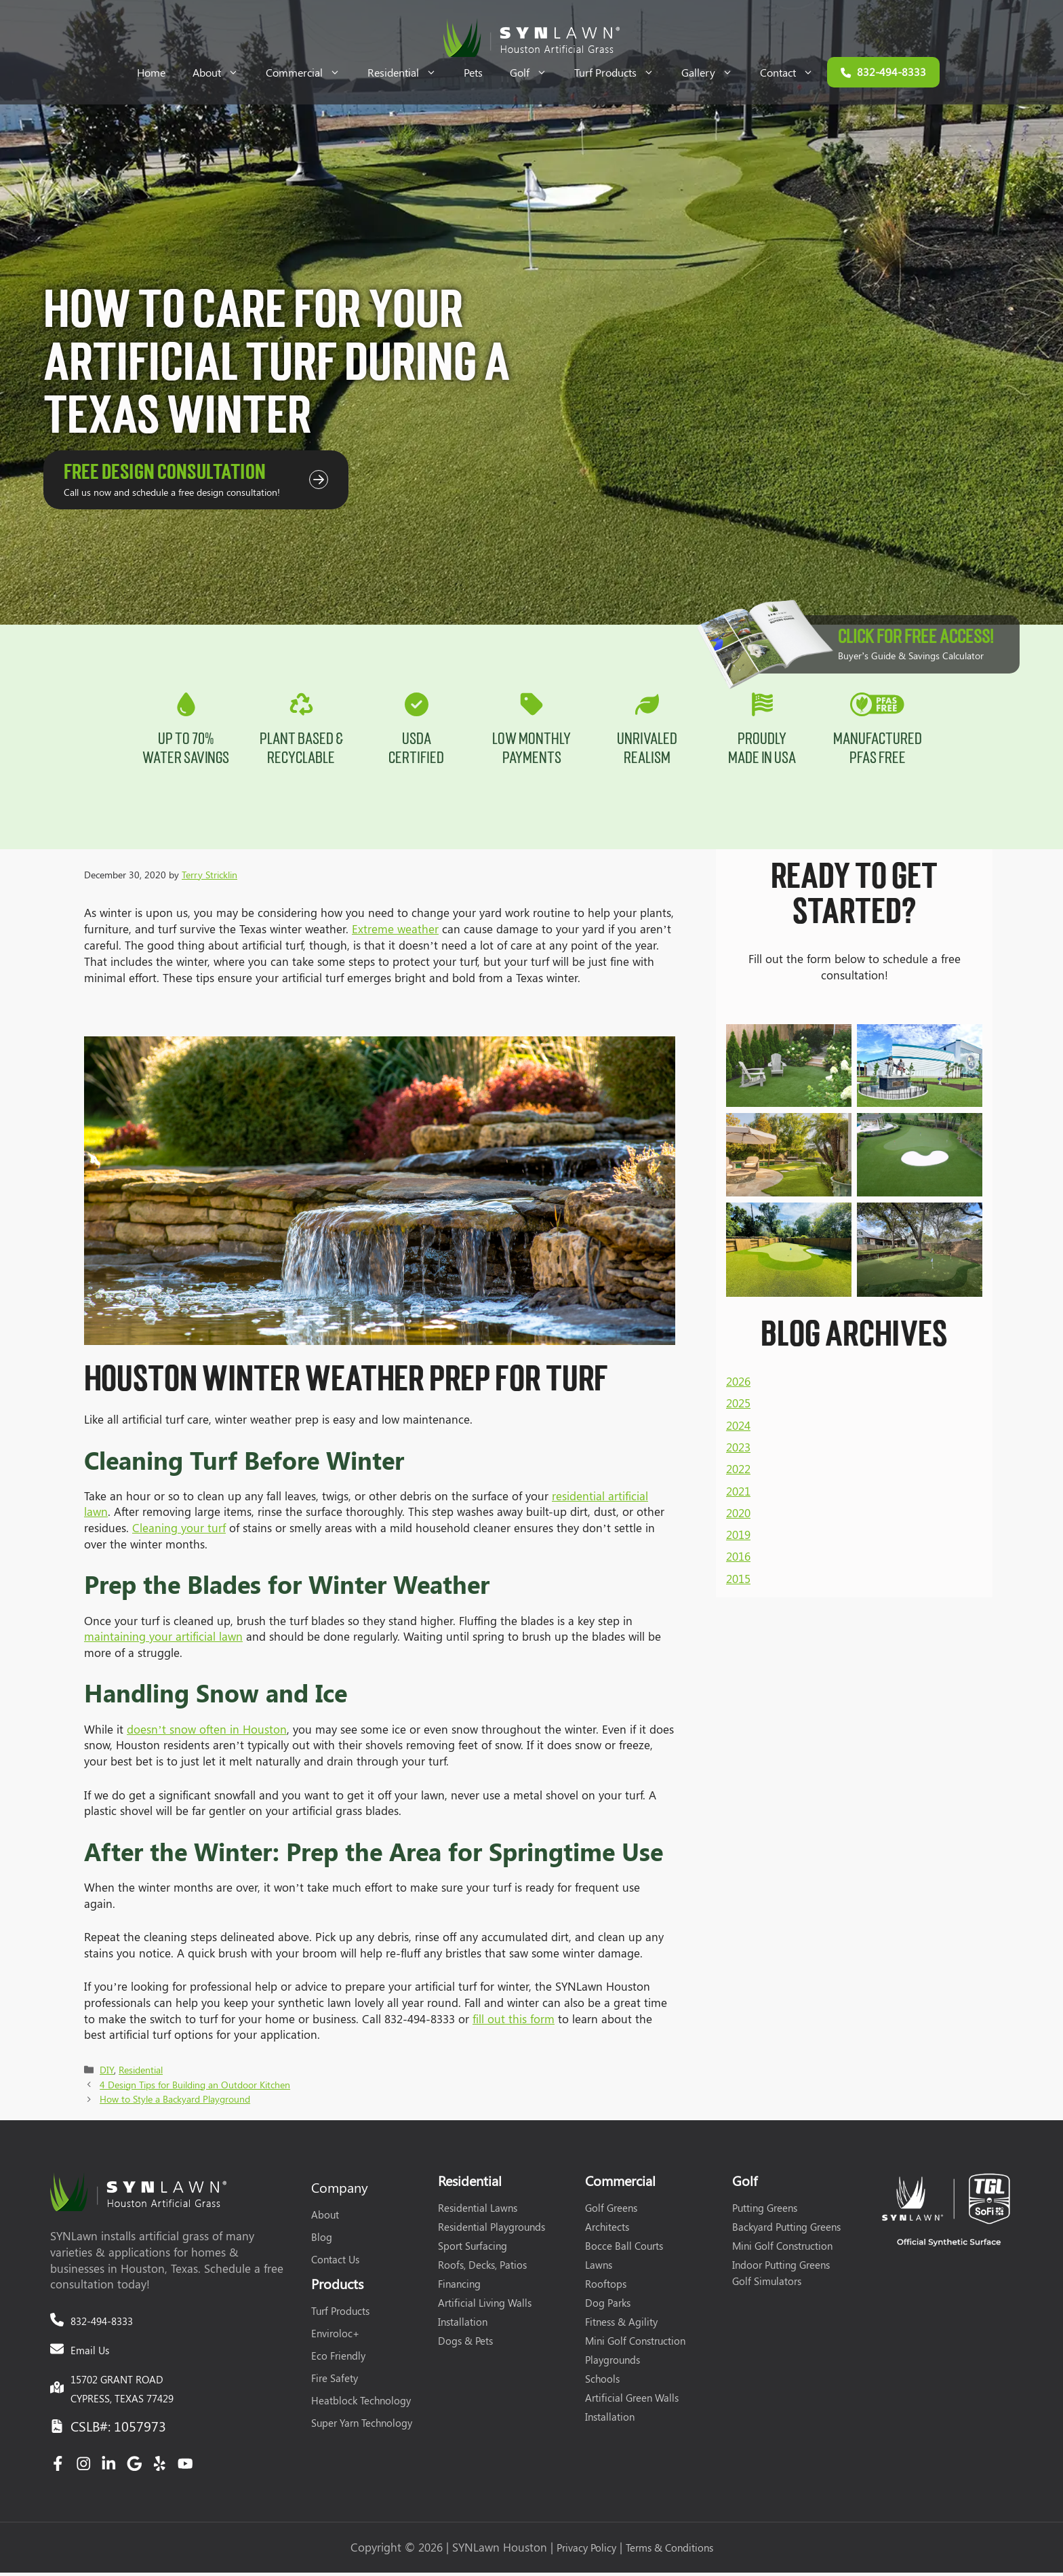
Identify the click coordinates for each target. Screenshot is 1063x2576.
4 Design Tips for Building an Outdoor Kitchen (195, 2087)
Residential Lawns (477, 2211)
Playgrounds (612, 2363)
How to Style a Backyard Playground (175, 2102)
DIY (107, 2073)
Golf (535, 72)
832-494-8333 (102, 2324)
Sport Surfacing (472, 2249)
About (222, 72)
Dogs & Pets (465, 2344)
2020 (738, 1364)
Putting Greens (764, 2211)
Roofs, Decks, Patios (482, 2268)
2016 (738, 1408)
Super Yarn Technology (361, 2426)
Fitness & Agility (621, 2325)
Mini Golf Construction (635, 2344)
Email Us (90, 2353)
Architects (607, 2230)
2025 (738, 1255)
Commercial (310, 72)
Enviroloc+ (335, 2336)
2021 (738, 1342)
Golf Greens (611, 2211)
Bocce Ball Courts (624, 2249)
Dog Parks (607, 2306)
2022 (738, 1320)
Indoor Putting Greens (781, 2268)
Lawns (598, 2268)
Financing (459, 2287)
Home (151, 72)
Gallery (713, 72)
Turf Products (621, 72)
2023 (738, 1298)
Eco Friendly (338, 2359)
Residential (408, 72)
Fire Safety (334, 2381)
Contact (793, 72)
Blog (321, 2240)
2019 (738, 1386)
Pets (473, 72)
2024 (738, 1277)
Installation (462, 2325)
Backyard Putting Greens (786, 2230)
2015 (738, 1430)
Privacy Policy (586, 2551)
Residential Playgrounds (491, 2230)
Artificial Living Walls (485, 2306)
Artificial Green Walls (632, 2401)
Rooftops (605, 2287)
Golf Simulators (766, 2284)
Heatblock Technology (361, 2404)
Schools (602, 2382)
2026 (738, 1233)
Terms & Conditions (669, 2551)
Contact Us (335, 2262)
